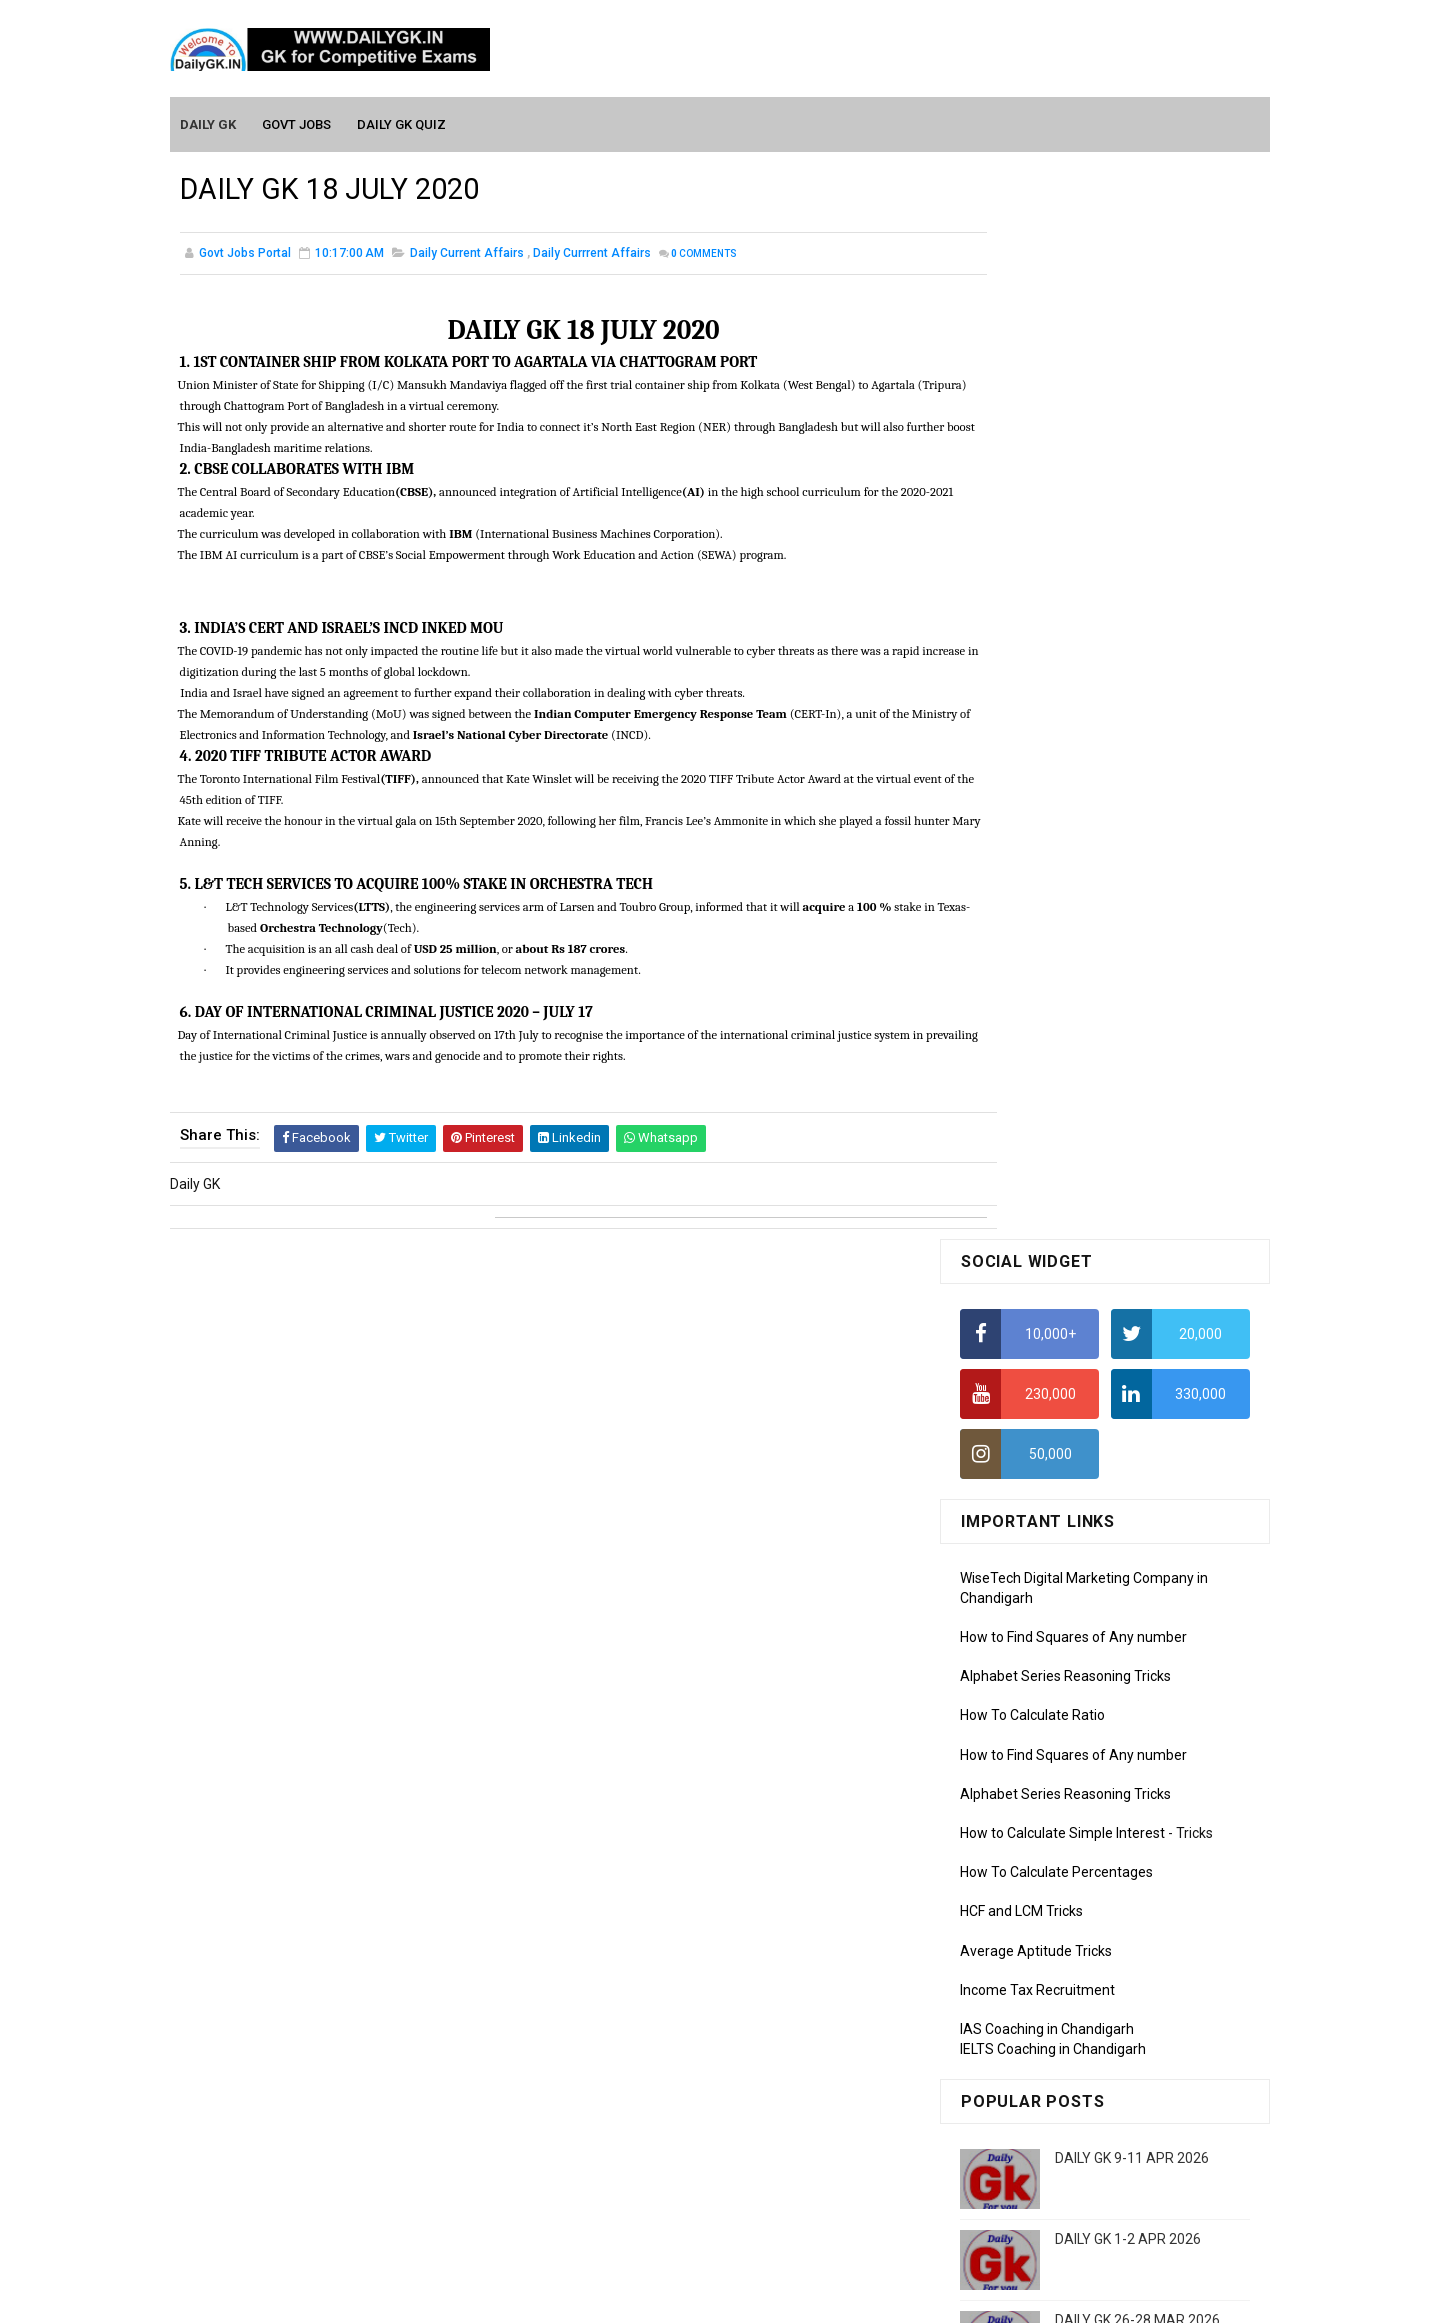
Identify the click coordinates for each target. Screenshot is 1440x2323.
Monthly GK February (1025, 1676)
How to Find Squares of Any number (1073, 567)
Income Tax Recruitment (1037, 920)
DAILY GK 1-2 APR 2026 (1128, 1169)
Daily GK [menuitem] (209, 121)
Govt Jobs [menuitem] (297, 121)
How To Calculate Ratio (1032, 645)
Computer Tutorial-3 (1024, 1881)
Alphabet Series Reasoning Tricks (1065, 606)
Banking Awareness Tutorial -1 (1056, 2086)
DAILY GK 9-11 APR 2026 (1132, 1088)
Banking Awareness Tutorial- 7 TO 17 (1077, 2202)
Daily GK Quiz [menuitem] (402, 121)
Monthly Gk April (1011, 1618)
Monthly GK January (1023, 1705)
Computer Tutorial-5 (1024, 1939)
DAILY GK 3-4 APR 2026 (1128, 1331)
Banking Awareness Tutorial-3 (1055, 2144)
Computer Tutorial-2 (1024, 1852)
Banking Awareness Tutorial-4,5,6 (1066, 2173)
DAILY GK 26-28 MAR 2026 (1137, 1250)
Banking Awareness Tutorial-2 (1055, 2115)
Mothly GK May (1006, 1590)
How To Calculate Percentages (1056, 802)
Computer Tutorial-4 (1024, 1910)
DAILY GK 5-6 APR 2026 (1128, 1412)
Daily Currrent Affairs (592, 254)
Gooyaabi (855, 2298)
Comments (704, 254)
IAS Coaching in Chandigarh (1047, 959)
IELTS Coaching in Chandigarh (1053, 978)
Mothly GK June (1009, 1561)
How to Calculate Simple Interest (1062, 763)
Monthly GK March (1017, 1647)
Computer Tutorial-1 (1024, 1824)
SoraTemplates (677, 2298)
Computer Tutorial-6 (1024, 1968)
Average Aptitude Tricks (1036, 880)
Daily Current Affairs (467, 254)
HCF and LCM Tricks (1021, 841)
